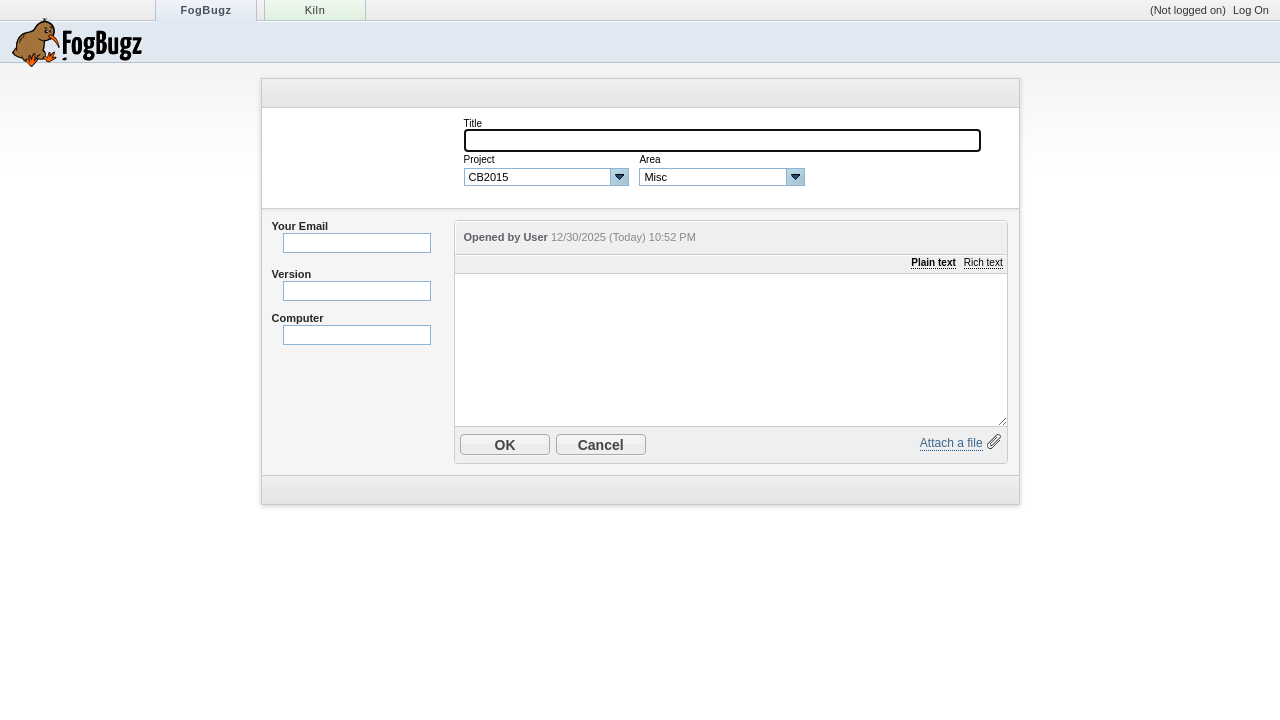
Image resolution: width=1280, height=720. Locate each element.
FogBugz (205, 10)
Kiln (315, 10)
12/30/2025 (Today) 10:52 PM (623, 237)
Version (292, 274)
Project (479, 159)
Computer (298, 318)
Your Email (300, 226)
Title (473, 123)
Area (649, 159)
